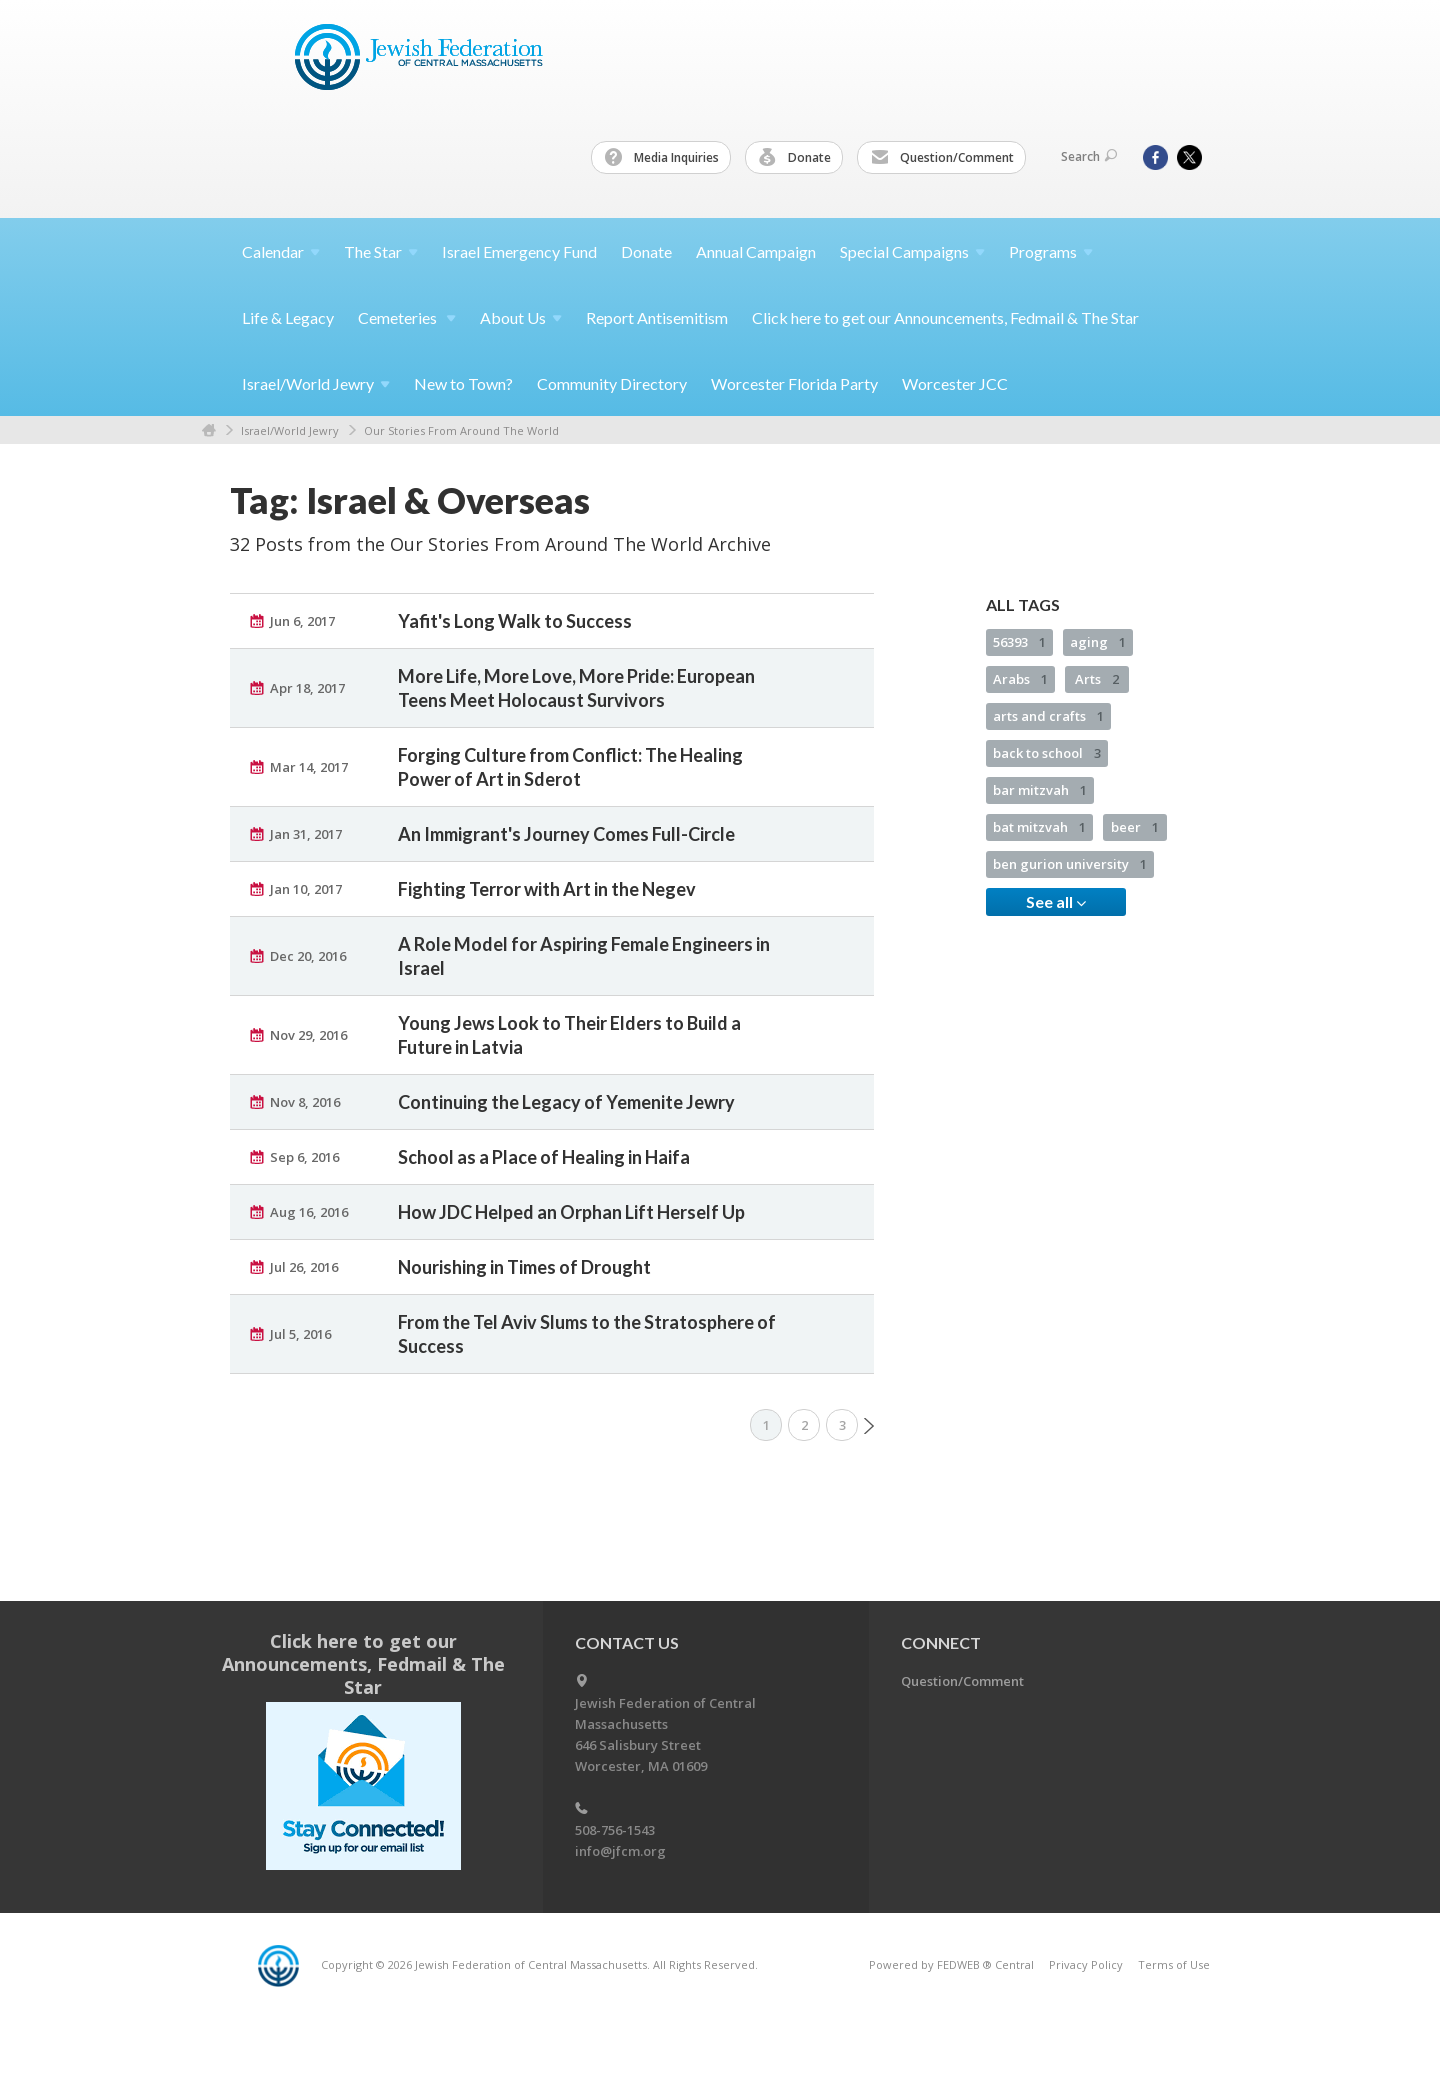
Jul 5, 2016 (300, 1334)
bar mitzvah (1040, 790)
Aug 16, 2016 (309, 1212)
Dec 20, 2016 (308, 956)
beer (1135, 827)
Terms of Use (1174, 1964)
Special (912, 251)
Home (209, 430)
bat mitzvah (1039, 827)
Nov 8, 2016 (305, 1102)
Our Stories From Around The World (461, 430)
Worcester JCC (955, 383)
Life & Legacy (288, 317)
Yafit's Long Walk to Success (515, 621)
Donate (795, 158)
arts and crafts (1048, 716)
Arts (1097, 679)
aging (1098, 642)
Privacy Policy (1086, 1964)
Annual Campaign (756, 251)
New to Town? (463, 383)
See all (1056, 902)
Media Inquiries (662, 158)
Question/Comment (942, 158)
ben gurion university (1070, 864)
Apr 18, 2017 (307, 688)
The (381, 251)
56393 (1019, 642)
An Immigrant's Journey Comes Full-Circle (566, 834)
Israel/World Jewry (290, 430)
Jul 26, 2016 (304, 1267)
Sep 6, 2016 (304, 1157)
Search (1089, 156)
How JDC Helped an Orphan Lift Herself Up (571, 1212)
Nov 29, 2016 (308, 1035)
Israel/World (316, 383)
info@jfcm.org (620, 1851)
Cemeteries (407, 317)
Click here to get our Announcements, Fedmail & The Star (945, 317)
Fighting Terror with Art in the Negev (547, 889)
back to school (1047, 753)
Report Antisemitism (657, 317)
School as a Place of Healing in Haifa (544, 1157)
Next (869, 1426)
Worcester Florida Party (794, 383)
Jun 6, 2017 (302, 621)
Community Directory (612, 383)
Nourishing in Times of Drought (524, 1267)
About (521, 317)
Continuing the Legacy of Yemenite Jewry (566, 1102)
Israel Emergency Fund (519, 251)
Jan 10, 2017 (306, 889)
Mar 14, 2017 (309, 767)
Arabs (1020, 679)
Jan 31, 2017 (306, 834)
